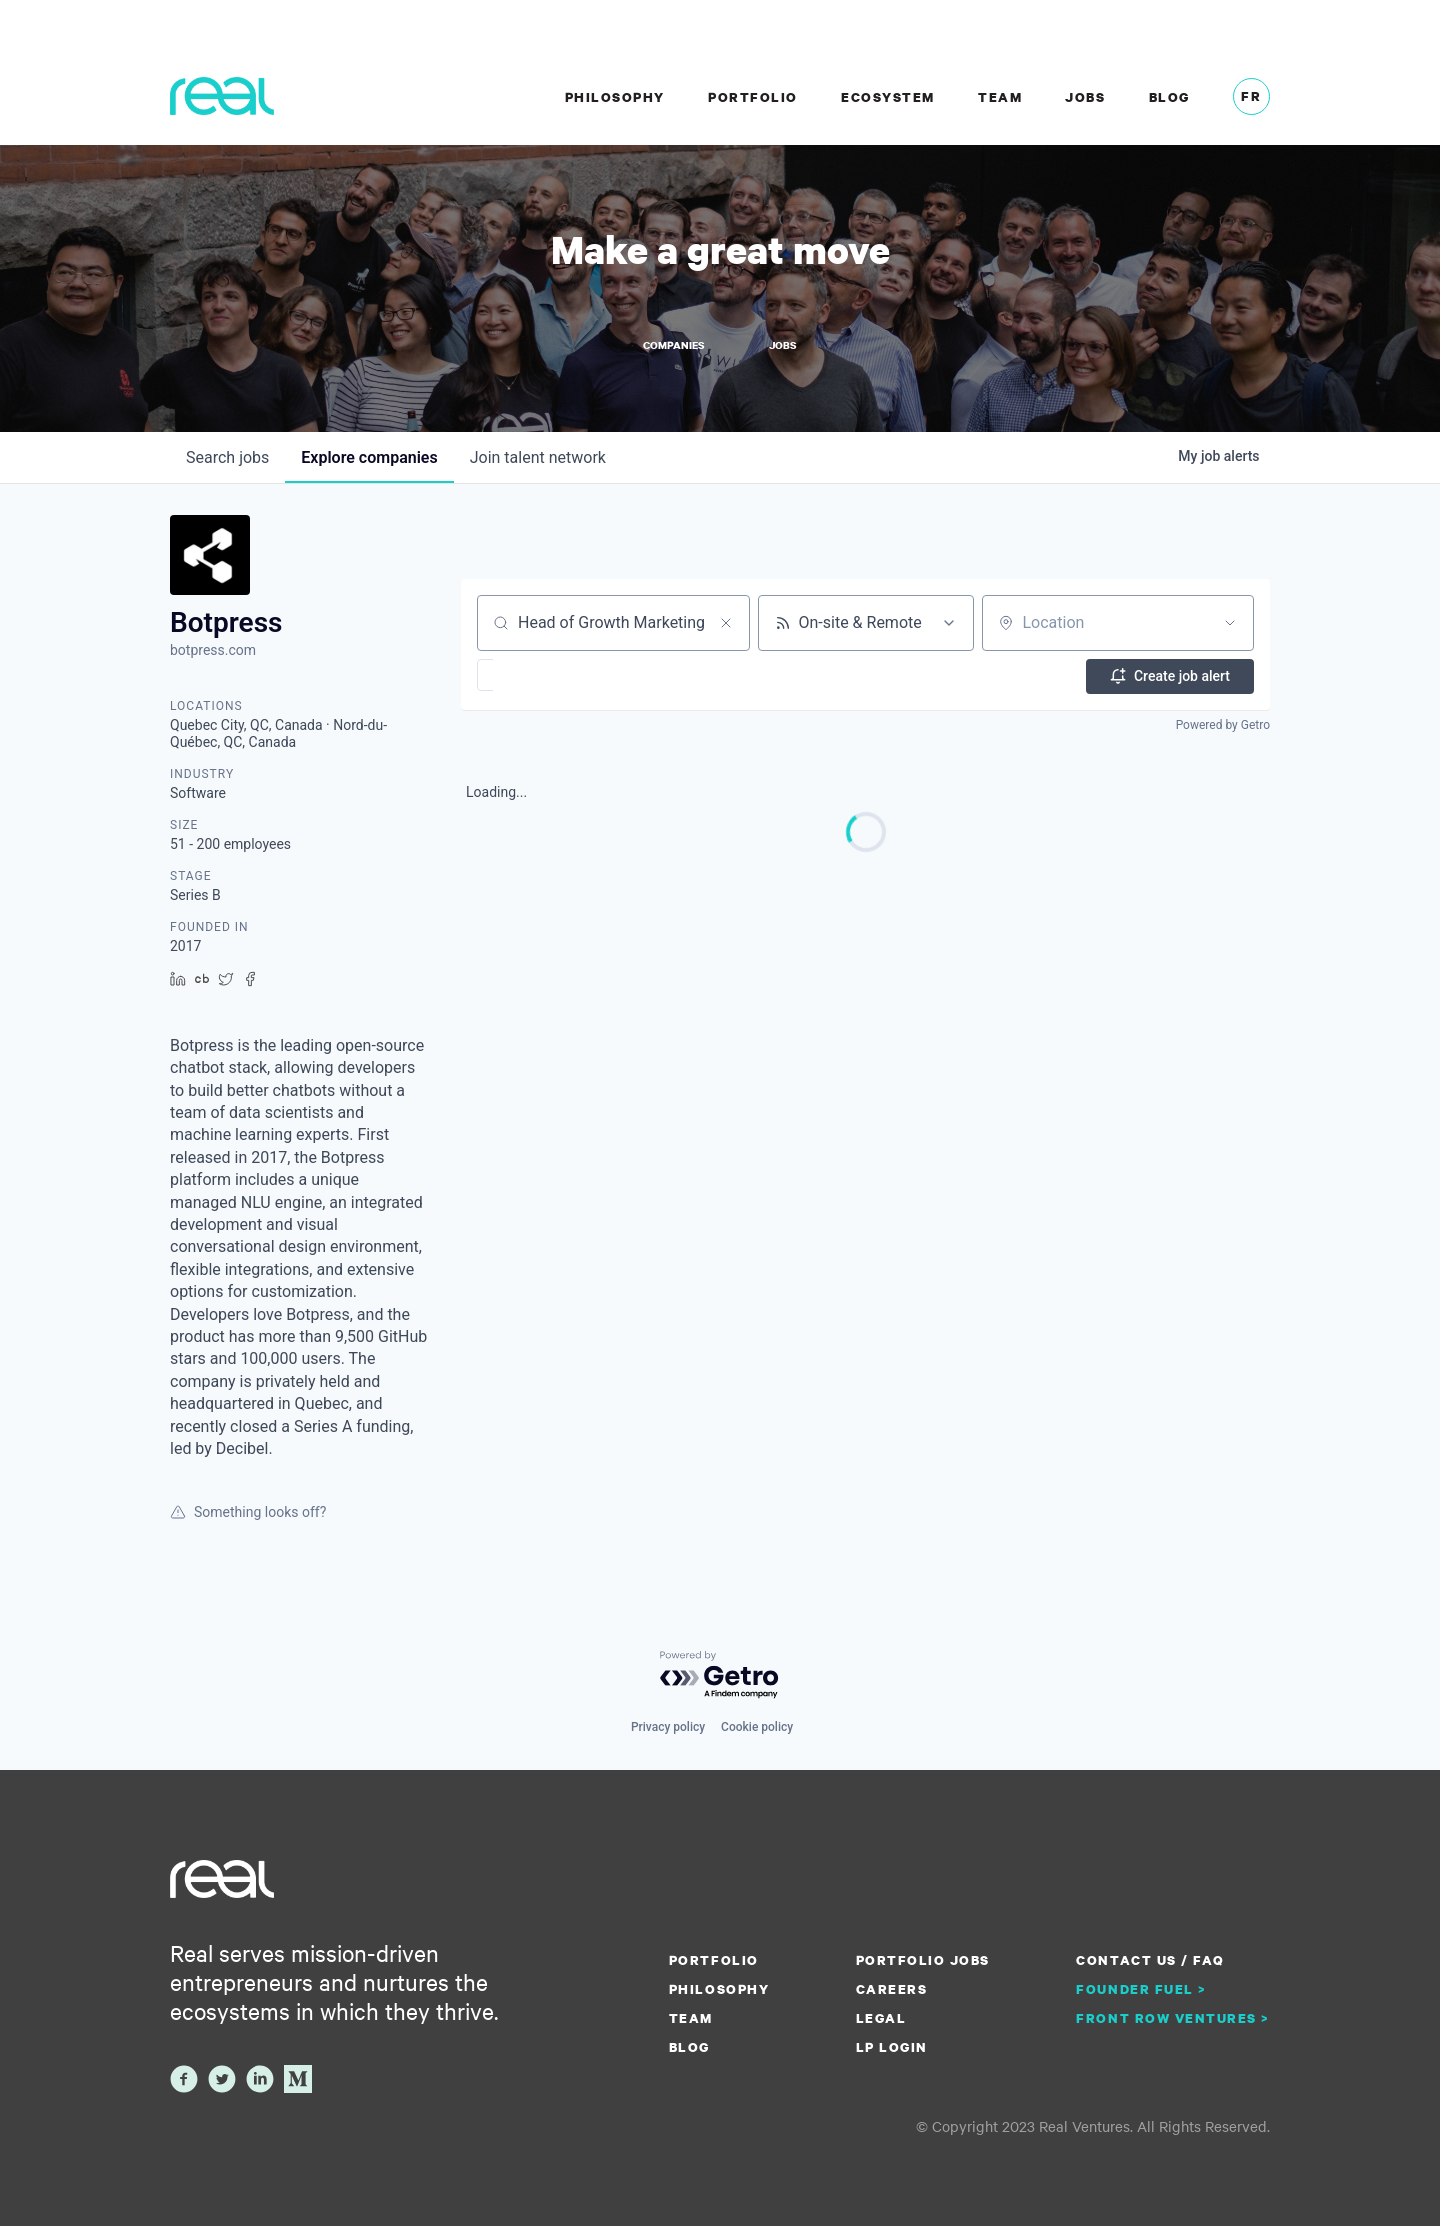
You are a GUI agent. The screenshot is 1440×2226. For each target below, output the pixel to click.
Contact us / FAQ (1150, 1960)
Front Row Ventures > (1173, 2018)
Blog (1169, 97)
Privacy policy (668, 1727)
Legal (881, 2018)
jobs (227, 460)
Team (1000, 97)
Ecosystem (888, 97)
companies (369, 460)
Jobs (1085, 97)
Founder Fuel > (1141, 1989)
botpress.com (213, 654)
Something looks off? (248, 1516)
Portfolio (753, 97)
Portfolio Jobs (923, 1960)
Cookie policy (757, 1727)
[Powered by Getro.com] (720, 1676)
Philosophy (615, 97)
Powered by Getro (1223, 727)
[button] (543, 678)
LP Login (892, 2047)
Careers (892, 1989)
